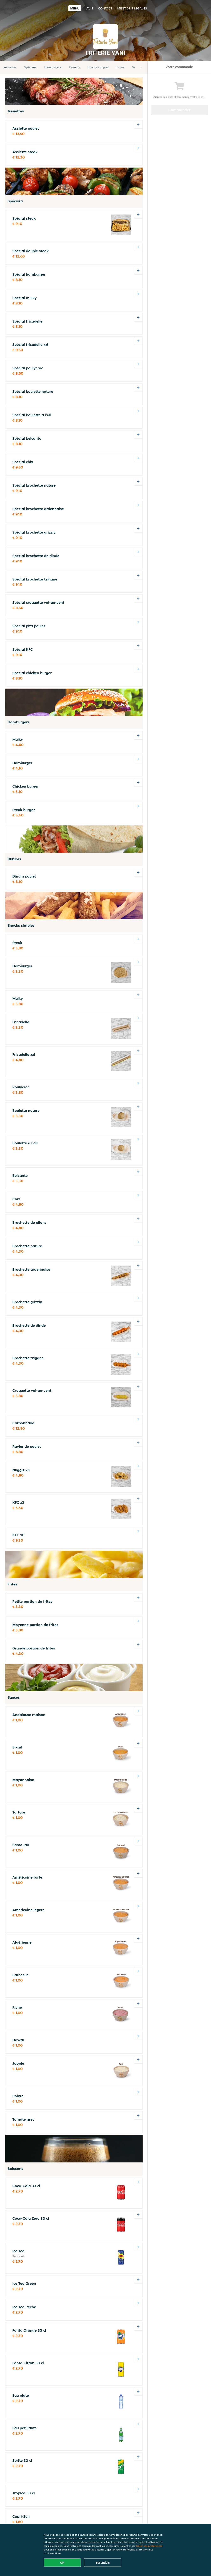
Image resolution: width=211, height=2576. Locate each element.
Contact (105, 8)
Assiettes (10, 67)
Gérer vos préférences (149, 2545)
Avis (89, 8)
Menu (75, 8)
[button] (141, 67)
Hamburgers (52, 67)
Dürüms (74, 67)
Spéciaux (30, 67)
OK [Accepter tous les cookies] (62, 2562)
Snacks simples (98, 67)
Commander (179, 109)
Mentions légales (132, 8)
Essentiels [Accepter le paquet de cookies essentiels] (102, 2562)
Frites (120, 67)
